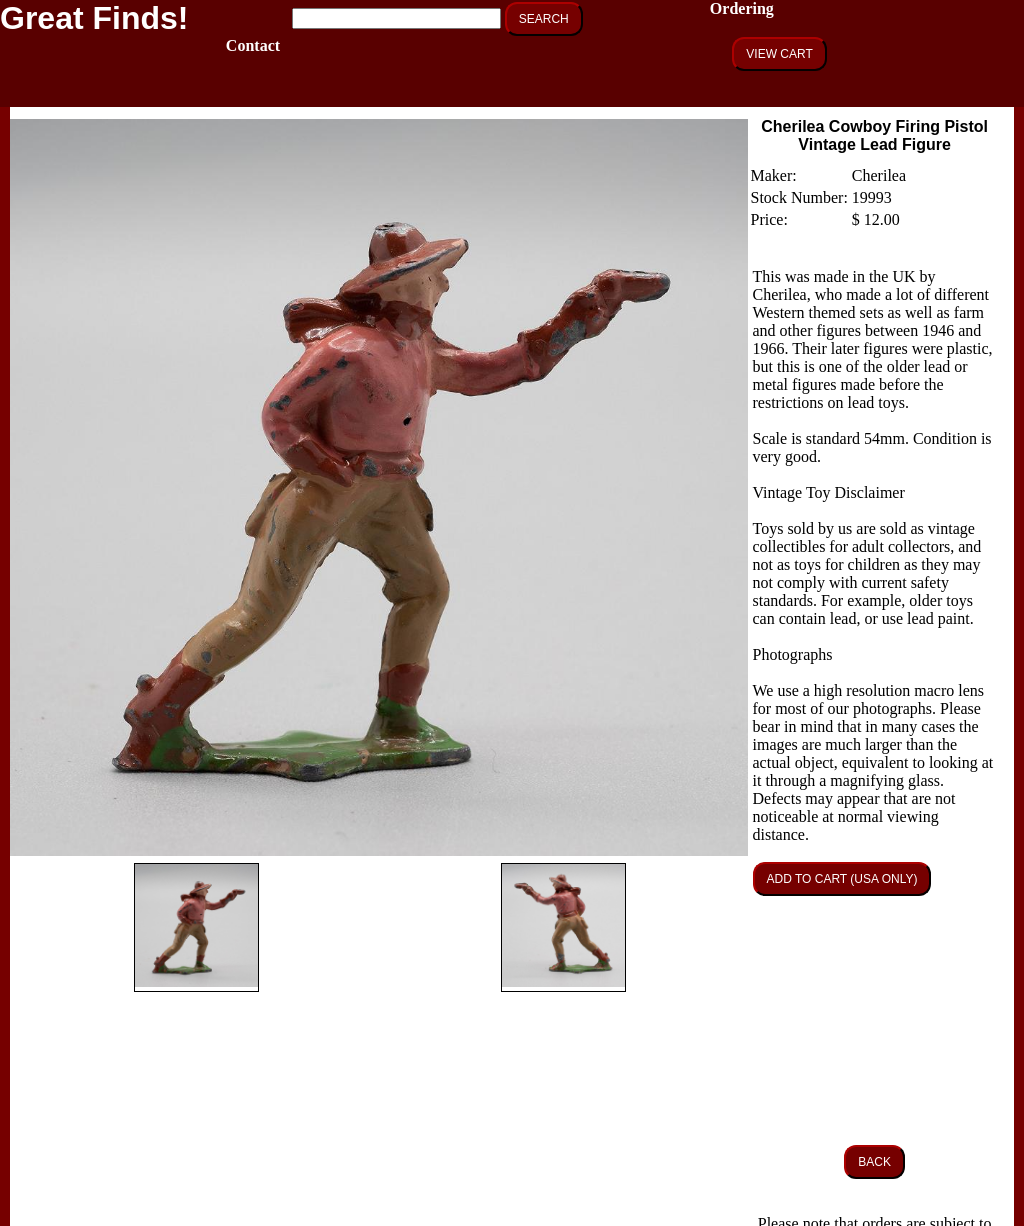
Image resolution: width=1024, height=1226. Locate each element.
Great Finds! (94, 18)
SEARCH (544, 19)
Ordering (742, 8)
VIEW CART (779, 54)
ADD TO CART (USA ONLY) (842, 879)
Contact (253, 45)
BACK (874, 1162)
